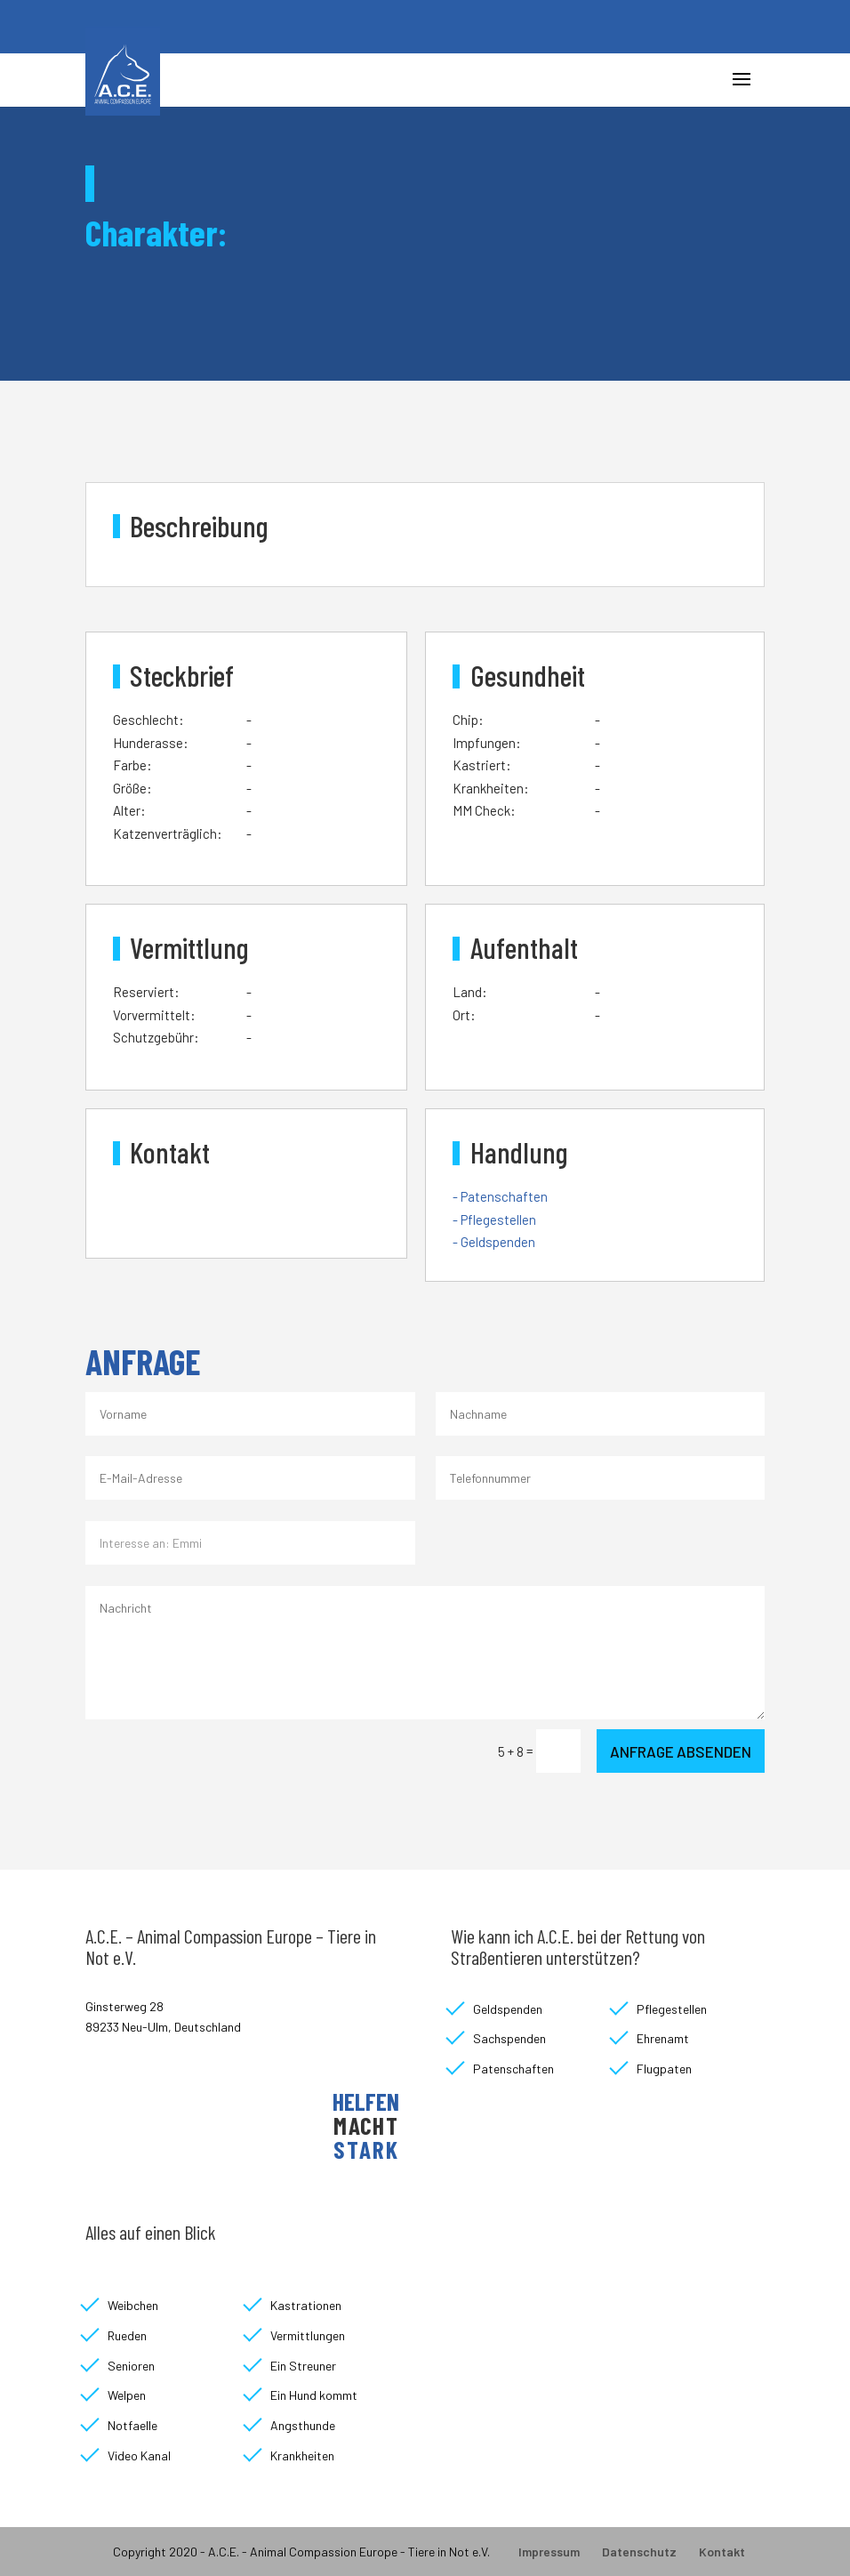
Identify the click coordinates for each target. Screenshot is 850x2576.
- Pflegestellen (494, 1220)
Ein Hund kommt (313, 2395)
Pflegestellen (672, 2009)
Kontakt (722, 2551)
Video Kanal (139, 2455)
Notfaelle (132, 2425)
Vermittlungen (307, 2335)
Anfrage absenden (680, 1751)
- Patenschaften (500, 1196)
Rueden (127, 2335)
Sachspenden (509, 2038)
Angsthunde (302, 2425)
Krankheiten (302, 2455)
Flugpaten (664, 2068)
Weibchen (133, 2305)
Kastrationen (305, 2305)
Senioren (131, 2365)
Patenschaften (513, 2068)
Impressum (549, 2551)
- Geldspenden (494, 1242)
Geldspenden (507, 2009)
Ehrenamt (663, 2038)
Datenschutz (639, 2551)
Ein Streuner (303, 2365)
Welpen (127, 2395)
